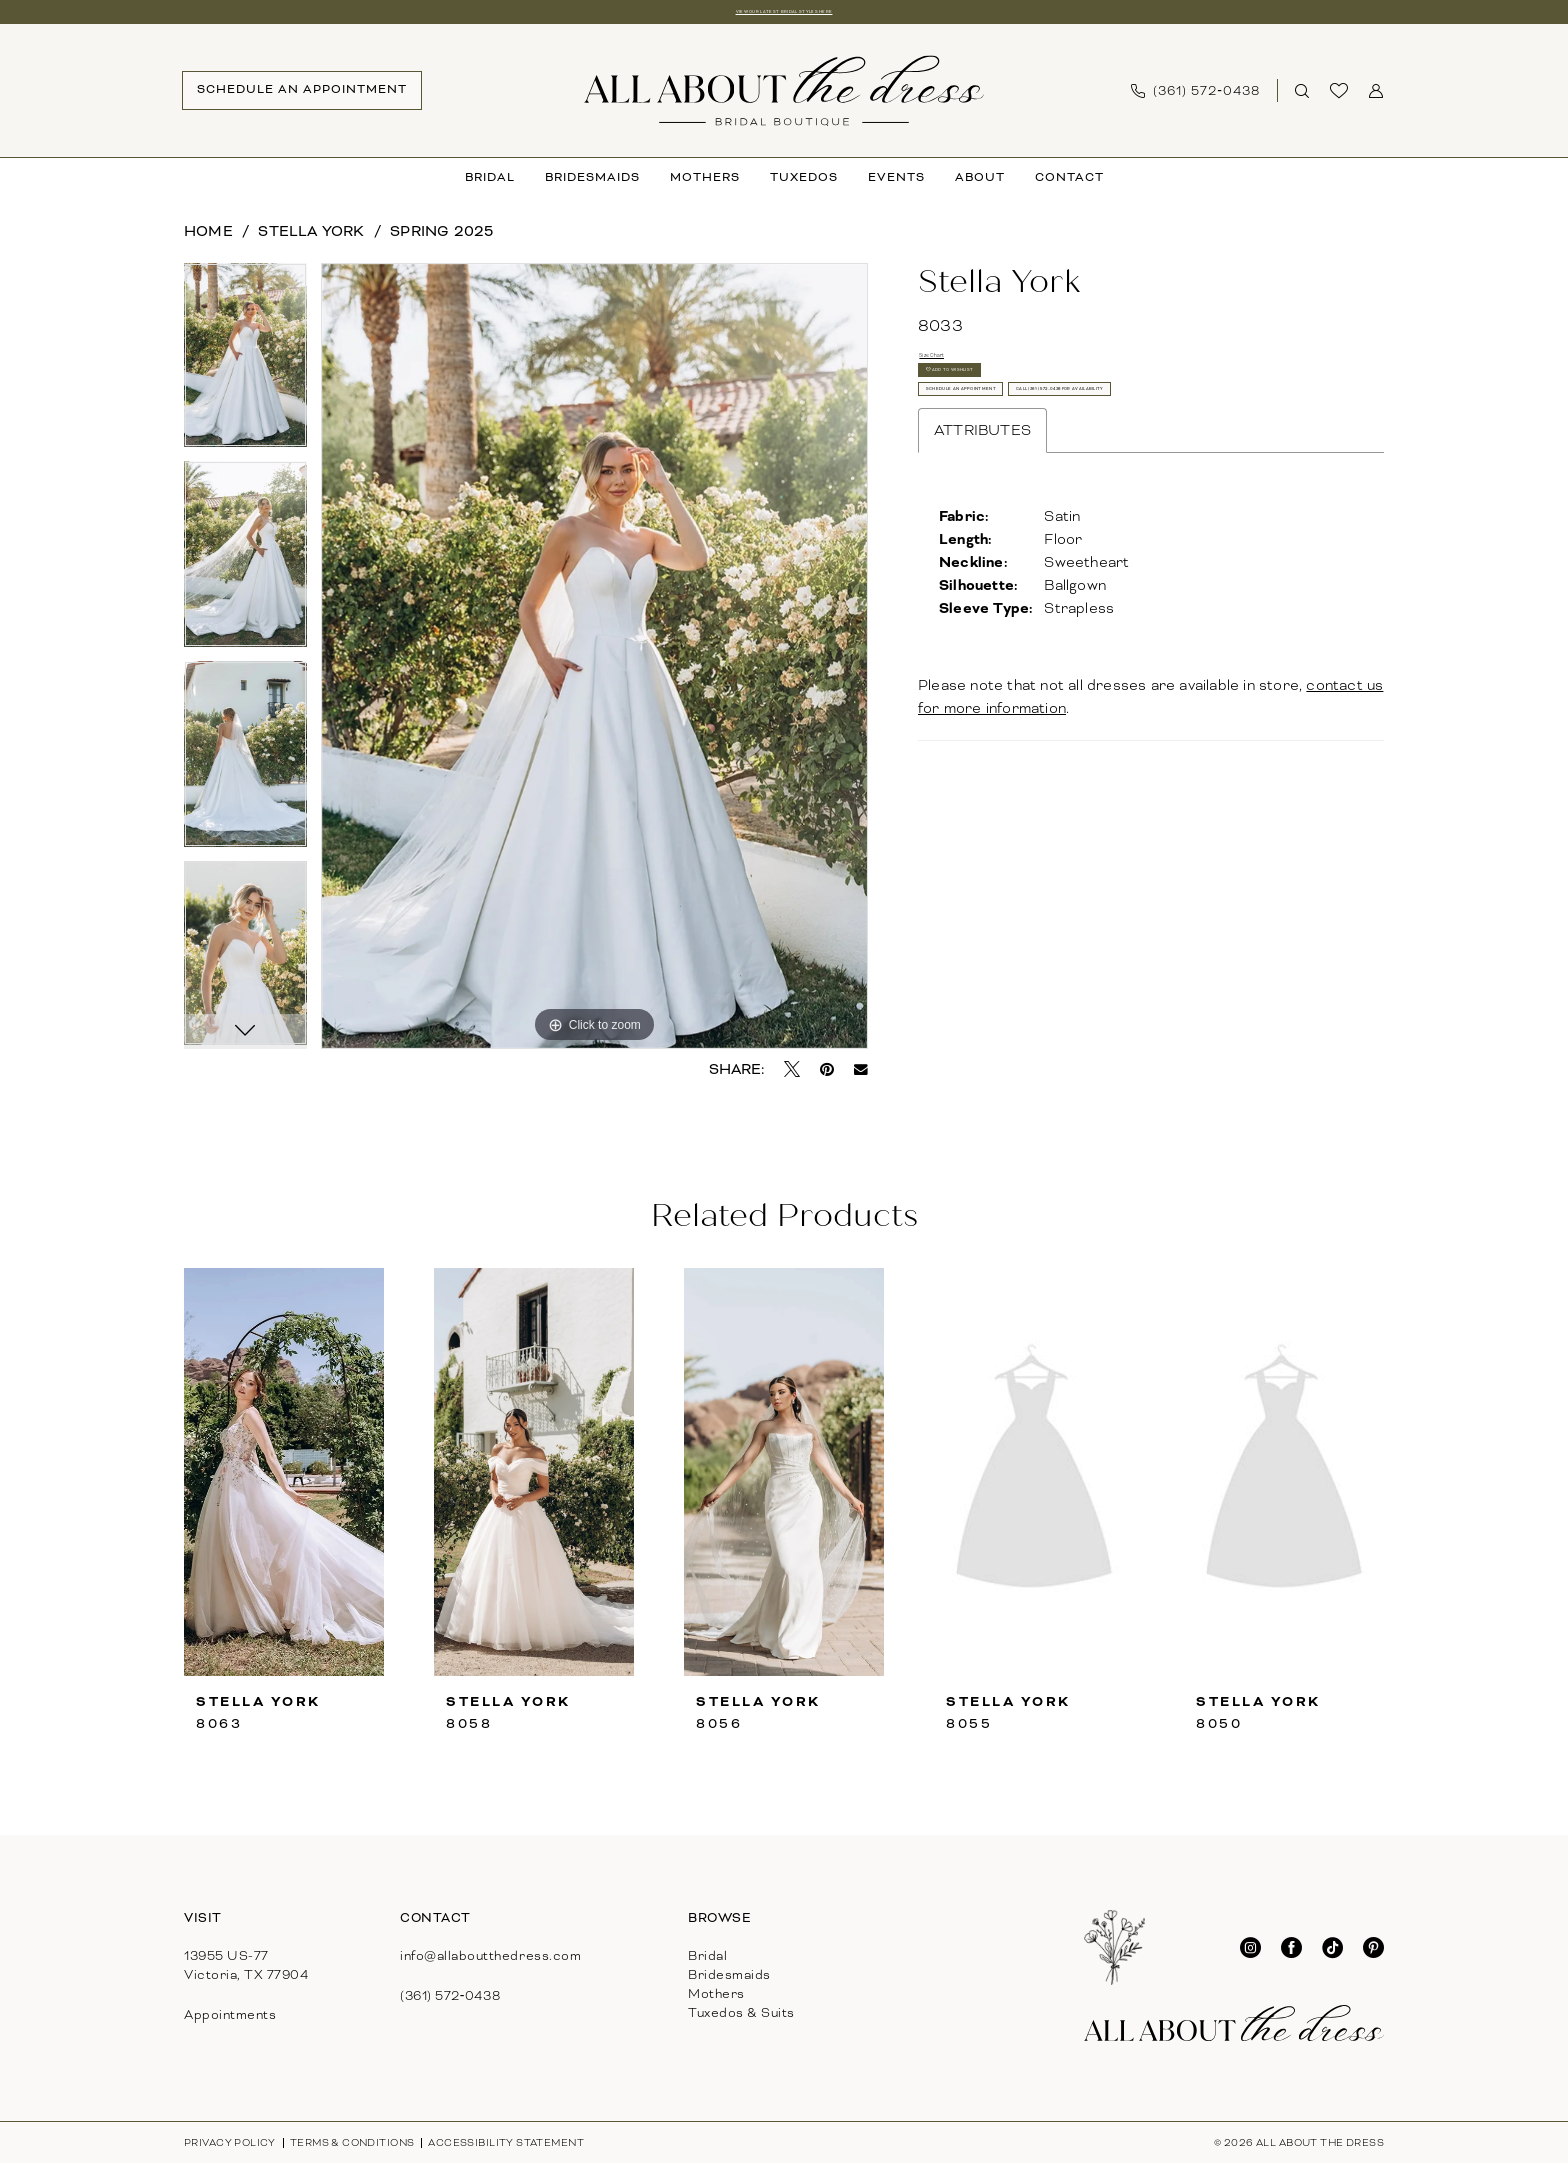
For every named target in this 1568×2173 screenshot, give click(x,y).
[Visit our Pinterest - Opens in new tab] (1373, 1957)
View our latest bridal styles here (784, 16)
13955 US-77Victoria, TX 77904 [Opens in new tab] (246, 1975)
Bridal (707, 1966)
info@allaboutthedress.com (490, 1966)
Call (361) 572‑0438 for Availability (1077, 527)
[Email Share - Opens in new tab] (861, 1079)
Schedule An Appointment (1045, 472)
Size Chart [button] (957, 372)
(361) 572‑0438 (450, 2006)
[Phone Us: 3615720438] (1195, 100)
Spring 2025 (441, 240)
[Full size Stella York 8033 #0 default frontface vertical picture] (594, 665)
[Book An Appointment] (302, 100)
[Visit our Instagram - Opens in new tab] (1250, 1957)
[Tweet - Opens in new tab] (792, 1079)
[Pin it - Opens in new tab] (827, 1079)
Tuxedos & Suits (741, 2023)
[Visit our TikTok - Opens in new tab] (1332, 1957)
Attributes (982, 583)
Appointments (230, 2025)
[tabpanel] (245, 371)
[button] (1376, 100)
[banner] (784, 100)
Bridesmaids (729, 1985)
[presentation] (284, 1482)
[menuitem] (302, 100)
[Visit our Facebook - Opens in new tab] (1291, 1957)
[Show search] (1302, 100)
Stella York (311, 240)
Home (208, 240)
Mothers (716, 2004)
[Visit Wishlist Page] (1339, 101)
